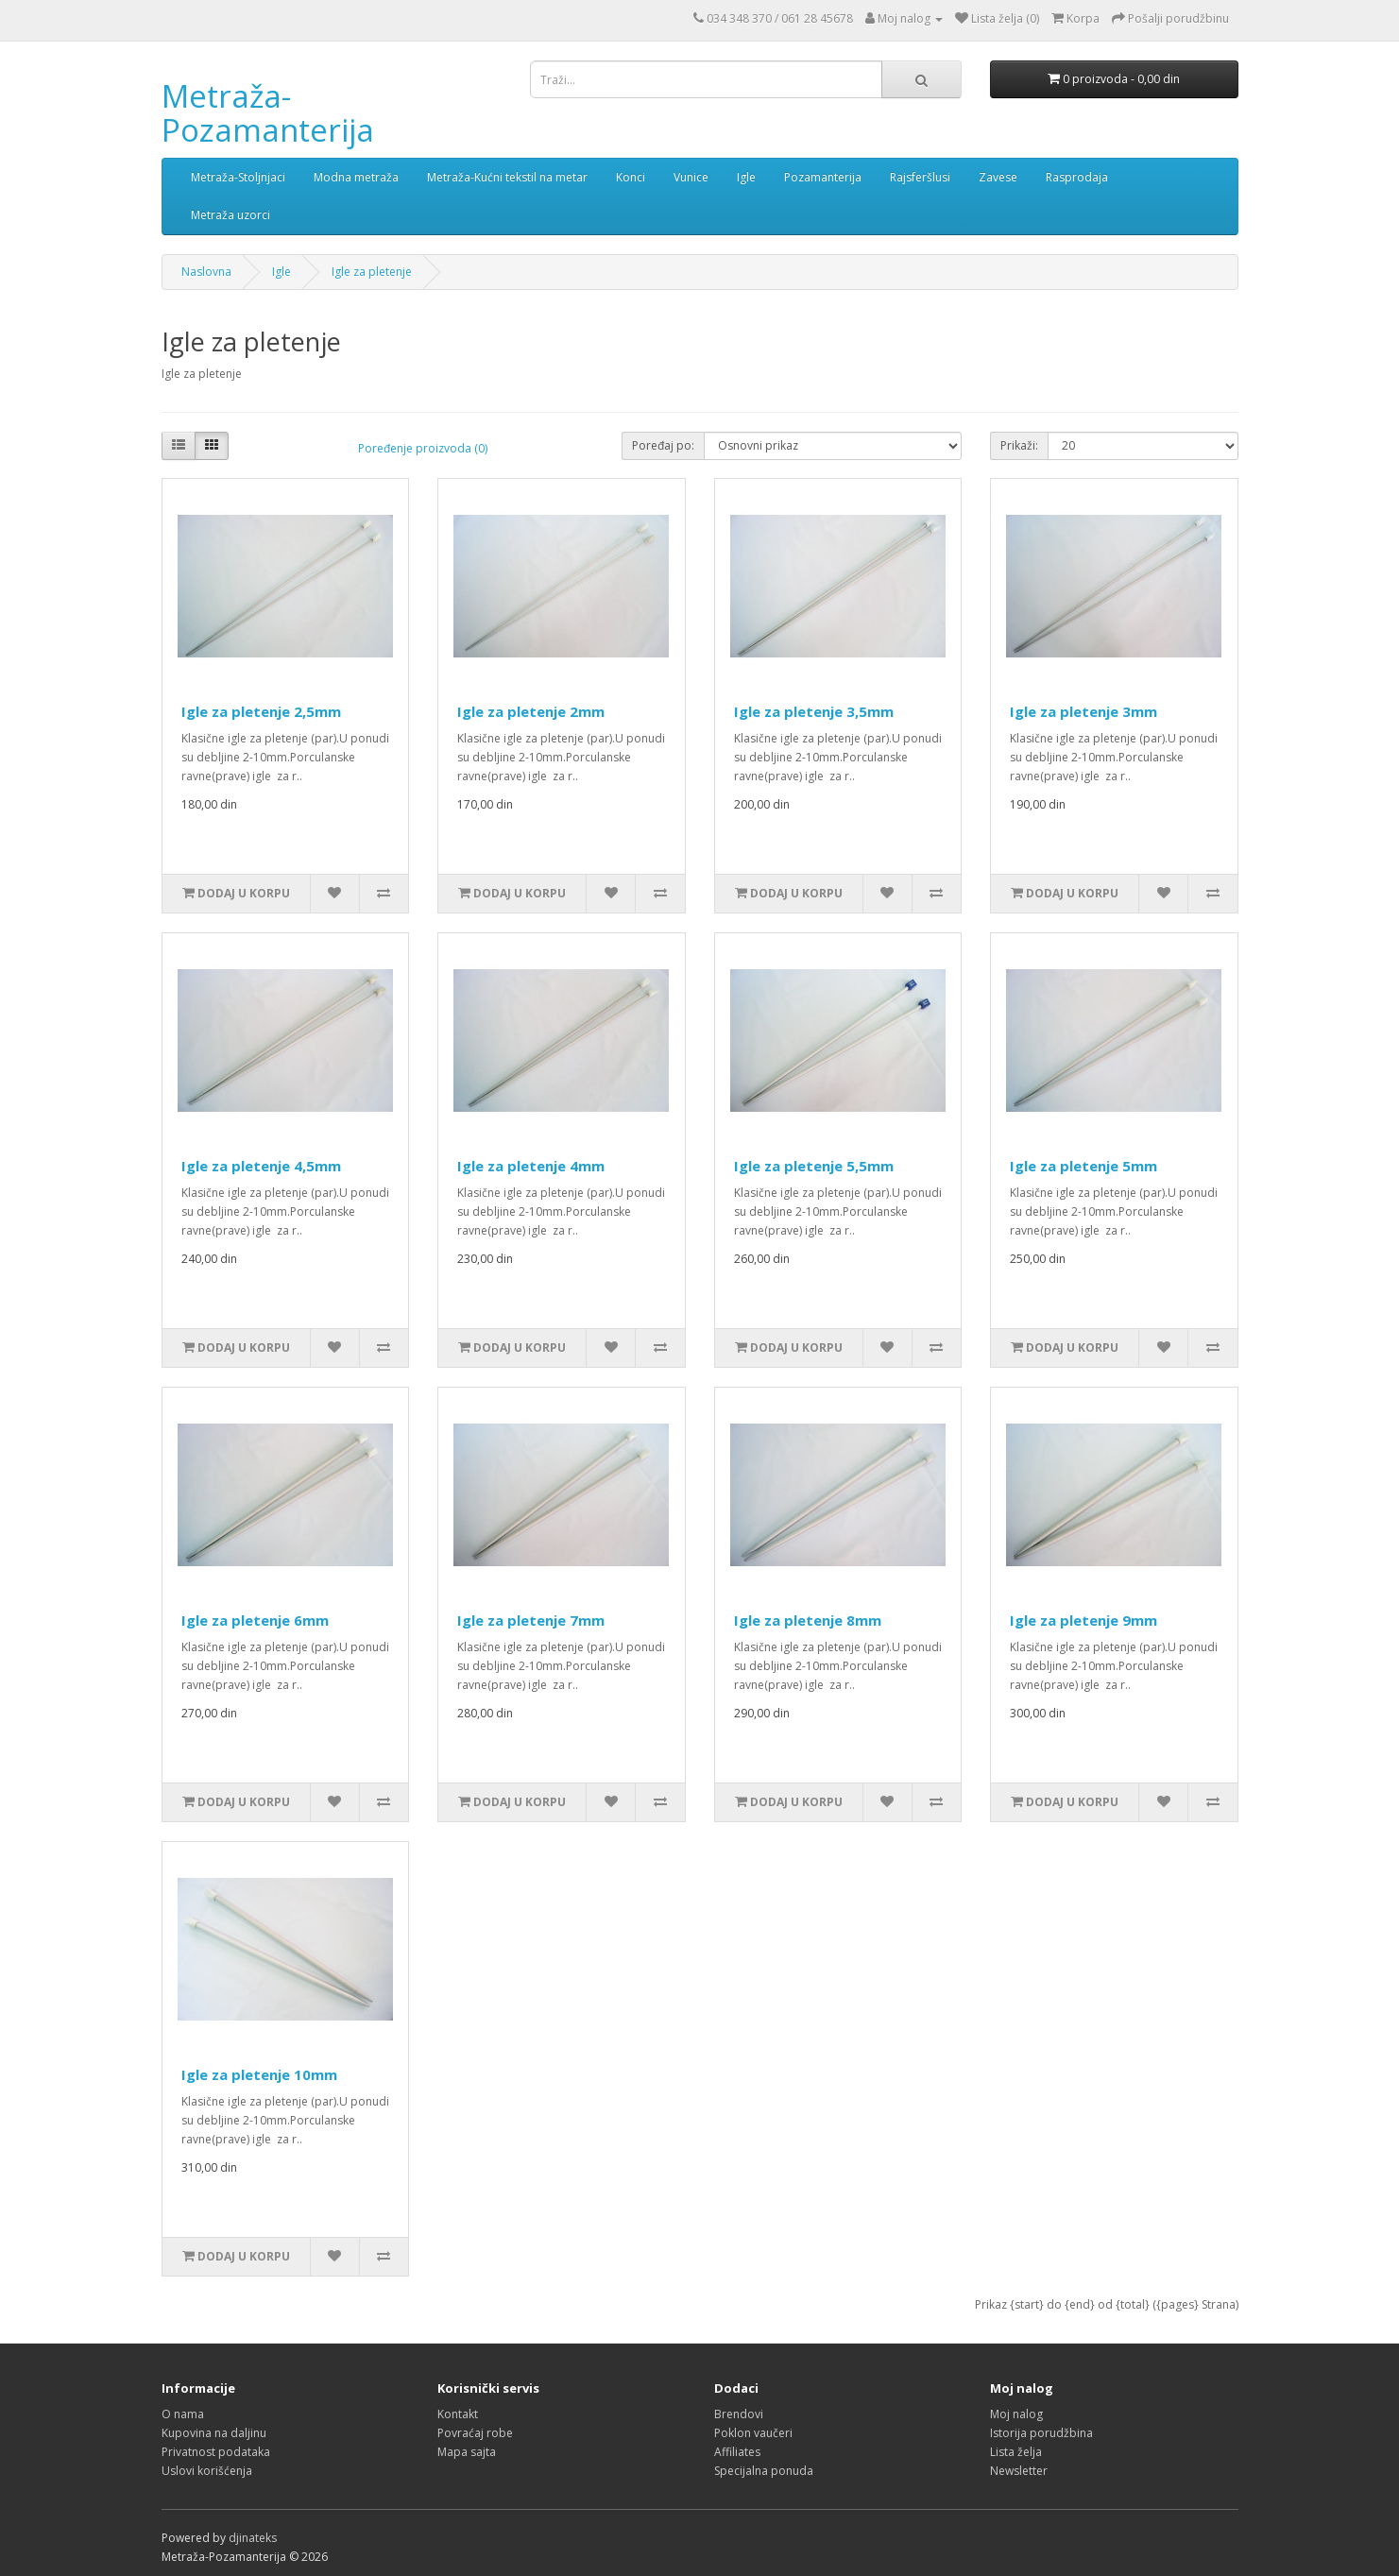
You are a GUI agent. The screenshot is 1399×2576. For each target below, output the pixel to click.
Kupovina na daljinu (214, 2433)
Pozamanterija (823, 177)
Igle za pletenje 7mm (531, 1620)
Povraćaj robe (475, 2433)
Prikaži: (1019, 445)
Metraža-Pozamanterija (268, 113)
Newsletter (1019, 2471)
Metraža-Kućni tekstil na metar (507, 177)
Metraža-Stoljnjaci (238, 177)
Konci (630, 177)
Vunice (691, 177)
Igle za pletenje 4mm (531, 1165)
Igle (746, 177)
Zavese (998, 177)
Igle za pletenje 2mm (531, 711)
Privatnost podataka (216, 2452)
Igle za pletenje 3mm (1083, 711)
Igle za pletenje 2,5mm (261, 711)
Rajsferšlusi (920, 177)
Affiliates (737, 2452)
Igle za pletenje (372, 272)
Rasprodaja (1077, 177)
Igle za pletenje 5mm (1083, 1165)
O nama (183, 2414)
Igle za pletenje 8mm (807, 1620)
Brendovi (738, 2414)
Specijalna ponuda (763, 2471)
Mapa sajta (466, 2452)
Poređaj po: (663, 445)
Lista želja (1016, 2452)
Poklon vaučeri (753, 2433)
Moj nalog (1016, 2414)
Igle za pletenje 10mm (259, 2074)
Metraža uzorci (230, 215)
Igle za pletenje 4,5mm (261, 1165)
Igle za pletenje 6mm (255, 1620)
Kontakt (457, 2414)
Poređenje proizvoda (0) (422, 448)
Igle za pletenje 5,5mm (814, 1165)
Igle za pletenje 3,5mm (814, 711)
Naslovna (206, 272)
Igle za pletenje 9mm (1083, 1620)
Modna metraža (356, 177)
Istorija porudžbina (1041, 2433)
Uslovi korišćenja (207, 2471)
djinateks (253, 2538)
